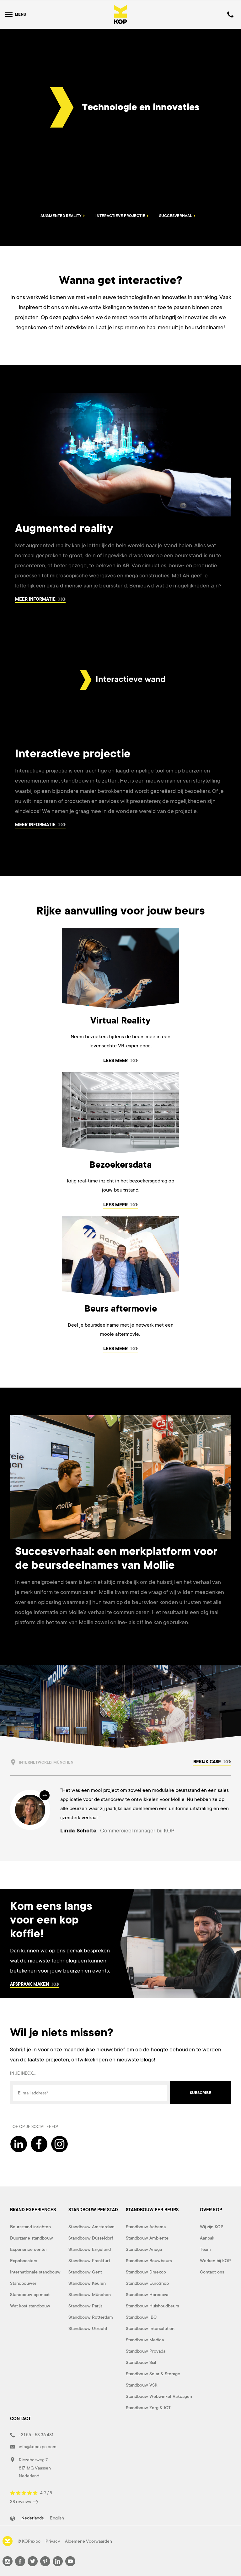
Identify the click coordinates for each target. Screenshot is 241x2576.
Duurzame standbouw (31, 2237)
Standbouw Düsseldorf (90, 2237)
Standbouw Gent (85, 2271)
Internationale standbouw (35, 2271)
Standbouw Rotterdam (90, 2316)
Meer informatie (40, 599)
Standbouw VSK (141, 2384)
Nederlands (32, 2517)
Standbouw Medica (145, 2339)
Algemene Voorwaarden (88, 2540)
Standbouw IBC (141, 2316)
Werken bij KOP (215, 2260)
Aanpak (207, 2237)
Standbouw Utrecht (87, 2328)
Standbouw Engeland (89, 2248)
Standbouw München (89, 2294)
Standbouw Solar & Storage (153, 2373)
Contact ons (212, 2271)
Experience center (28, 2248)
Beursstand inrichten (30, 2226)
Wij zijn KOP (211, 2226)
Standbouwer (23, 2282)
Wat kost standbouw (30, 2305)
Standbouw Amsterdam (91, 2226)
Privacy (53, 2540)
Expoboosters (23, 2260)
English (57, 2517)
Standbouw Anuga (144, 2248)
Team (205, 2248)
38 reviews (24, 2501)
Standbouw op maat (30, 2294)
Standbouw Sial (141, 2362)
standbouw (75, 781)
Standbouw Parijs (85, 2305)
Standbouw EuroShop (147, 2282)
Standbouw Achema (146, 2226)
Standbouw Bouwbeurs (149, 2260)
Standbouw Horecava (147, 2294)
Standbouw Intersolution (150, 2328)
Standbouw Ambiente (147, 2237)
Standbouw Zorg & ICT (148, 2407)
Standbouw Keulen (87, 2282)
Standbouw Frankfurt (89, 2260)
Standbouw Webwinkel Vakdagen (159, 2396)
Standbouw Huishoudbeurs (152, 2305)
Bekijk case (212, 1761)
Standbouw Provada (145, 2350)
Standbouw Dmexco (146, 2271)
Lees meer (120, 1060)
